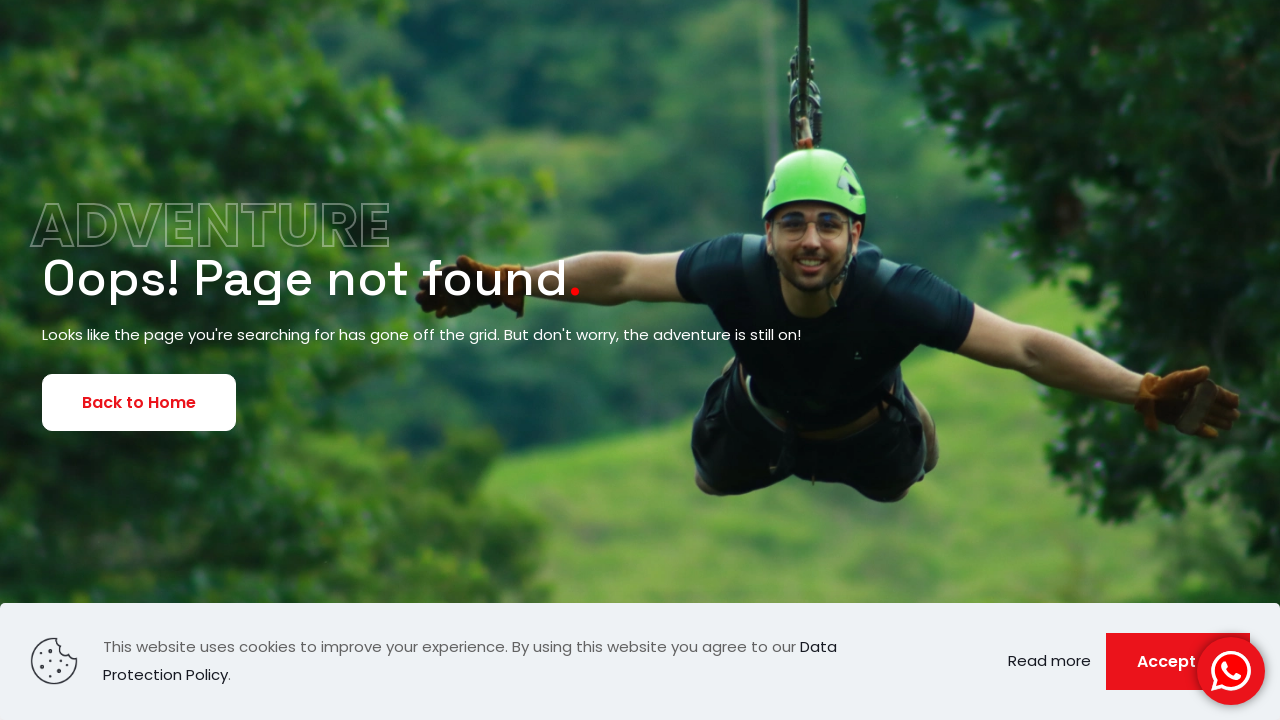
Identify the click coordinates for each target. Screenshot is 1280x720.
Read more (1049, 660)
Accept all (1178, 661)
